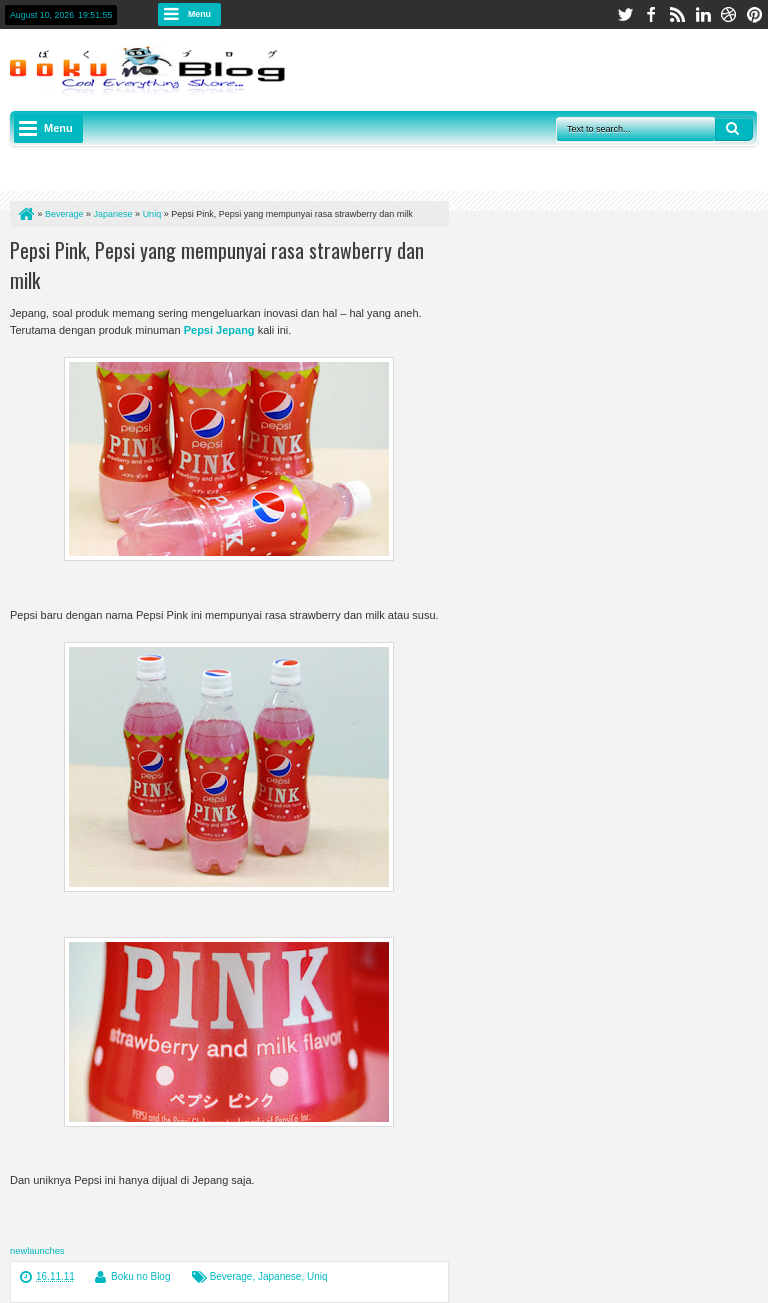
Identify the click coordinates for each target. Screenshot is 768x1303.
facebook (651, 14)
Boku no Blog (141, 1276)
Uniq (317, 1276)
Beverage (231, 1276)
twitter (625, 14)
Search (734, 129)
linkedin (703, 14)
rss (677, 14)
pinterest (755, 14)
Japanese (279, 1276)
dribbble (729, 14)
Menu (199, 14)
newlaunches (37, 1251)
